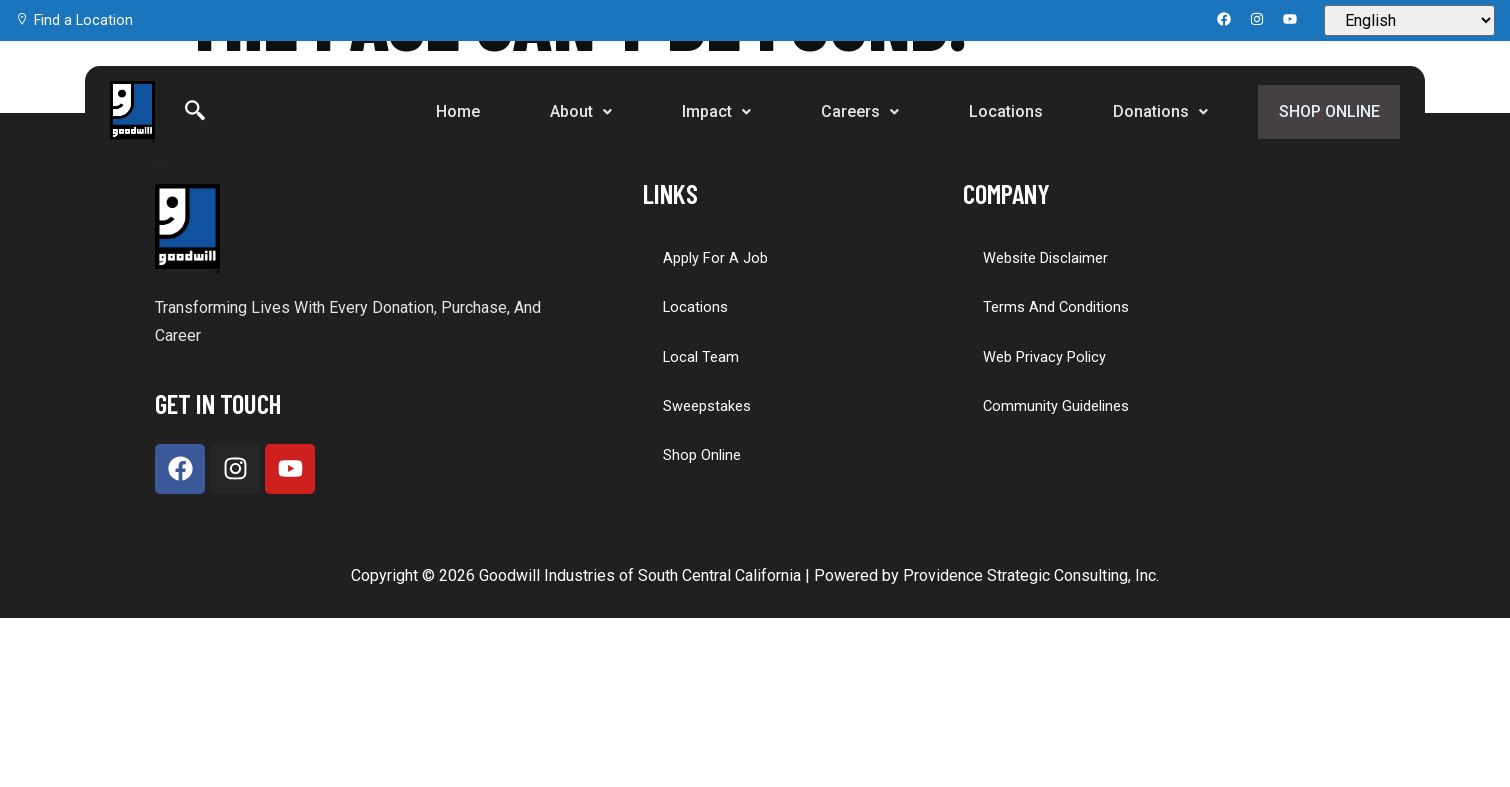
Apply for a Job (715, 258)
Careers (855, 111)
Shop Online (1326, 111)
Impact (711, 111)
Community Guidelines (1055, 405)
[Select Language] (1409, 20)
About (576, 111)
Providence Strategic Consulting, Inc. (1031, 575)
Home (453, 111)
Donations (1155, 111)
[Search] (195, 112)
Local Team (701, 356)
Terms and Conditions (1055, 307)
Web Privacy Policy (1044, 356)
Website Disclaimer (1044, 258)
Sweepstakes (706, 405)
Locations (1001, 111)
